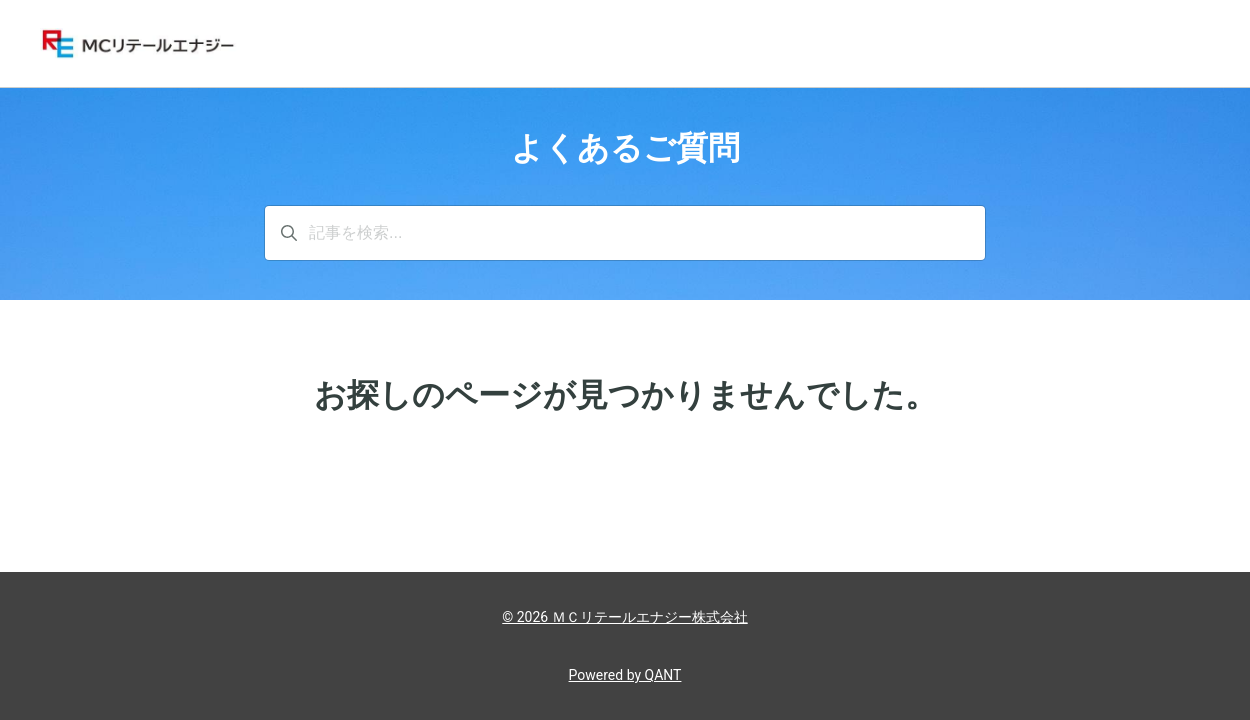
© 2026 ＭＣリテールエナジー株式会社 (624, 617)
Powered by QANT (625, 675)
